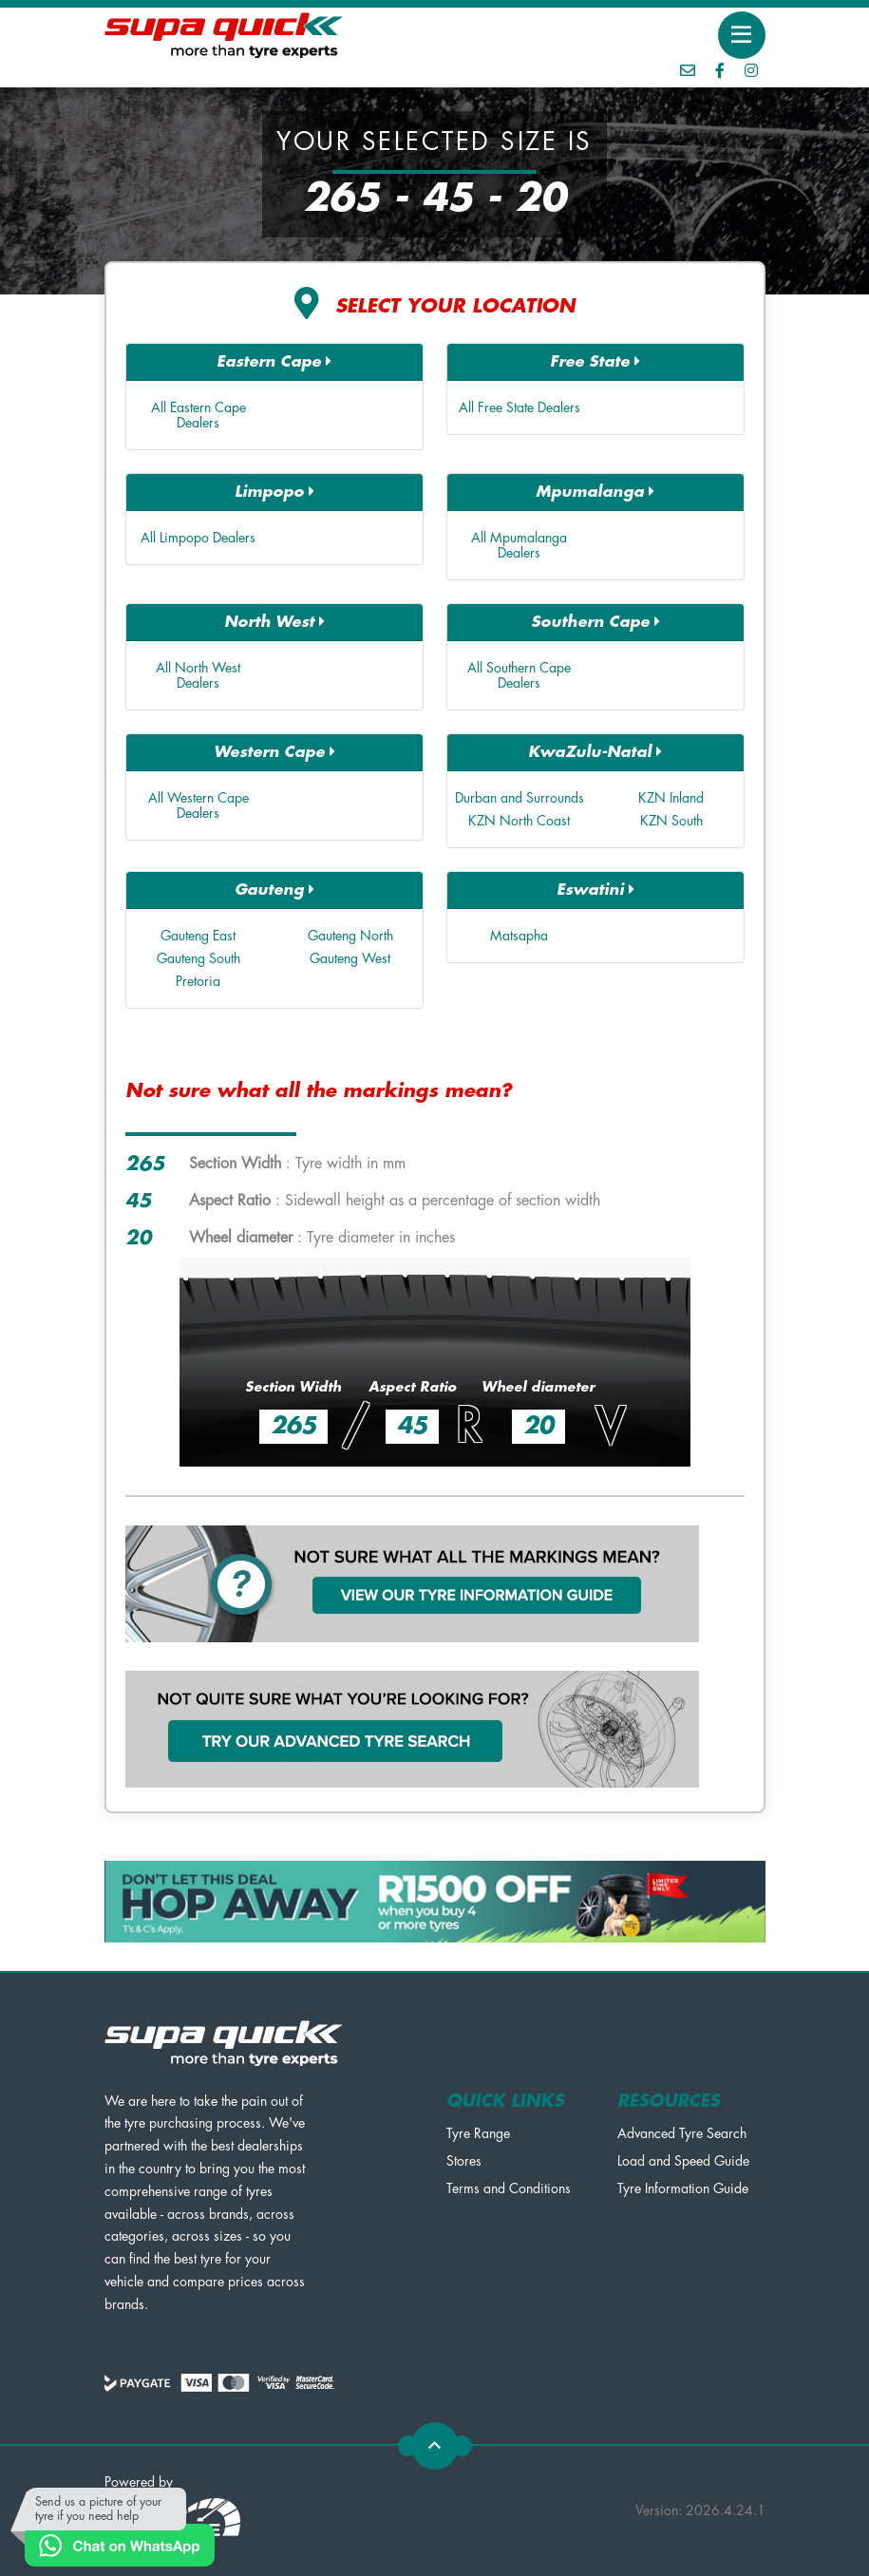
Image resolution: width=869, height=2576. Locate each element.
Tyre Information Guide (682, 2188)
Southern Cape (595, 622)
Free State (595, 361)
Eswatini (595, 889)
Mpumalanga (595, 491)
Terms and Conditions (508, 2188)
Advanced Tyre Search (681, 2133)
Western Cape (274, 752)
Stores (464, 2161)
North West (274, 622)
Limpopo (274, 491)
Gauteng (274, 889)
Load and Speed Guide (683, 2161)
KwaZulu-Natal (595, 752)
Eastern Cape (274, 361)
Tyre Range (478, 2133)
